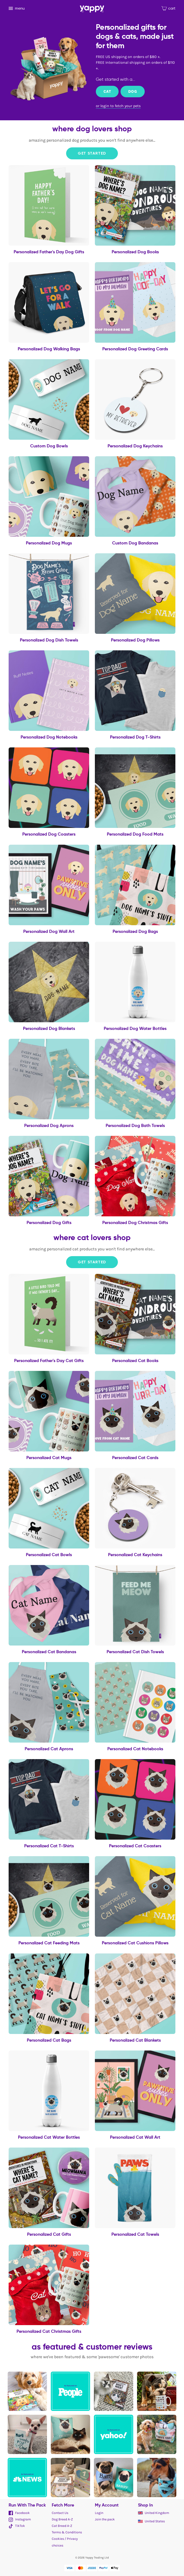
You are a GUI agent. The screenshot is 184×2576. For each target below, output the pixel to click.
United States (151, 2521)
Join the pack (105, 2519)
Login (99, 2513)
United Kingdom (153, 2513)
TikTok (17, 2526)
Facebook (19, 2513)
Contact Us (60, 2513)
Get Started (92, 153)
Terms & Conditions (67, 2532)
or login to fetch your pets (118, 106)
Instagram (20, 2519)
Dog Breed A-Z (62, 2519)
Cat (107, 91)
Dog (132, 91)
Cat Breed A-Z (62, 2526)
